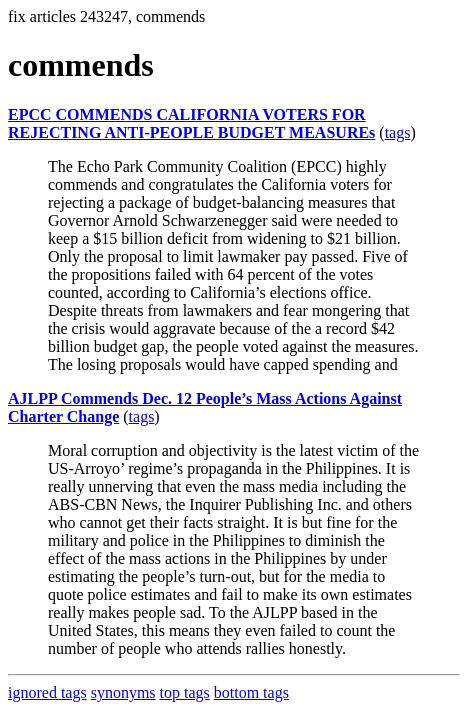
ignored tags (47, 692)
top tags (185, 692)
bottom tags (251, 692)
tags (398, 132)
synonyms (123, 692)
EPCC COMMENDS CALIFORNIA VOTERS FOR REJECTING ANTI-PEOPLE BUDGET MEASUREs (191, 123)
